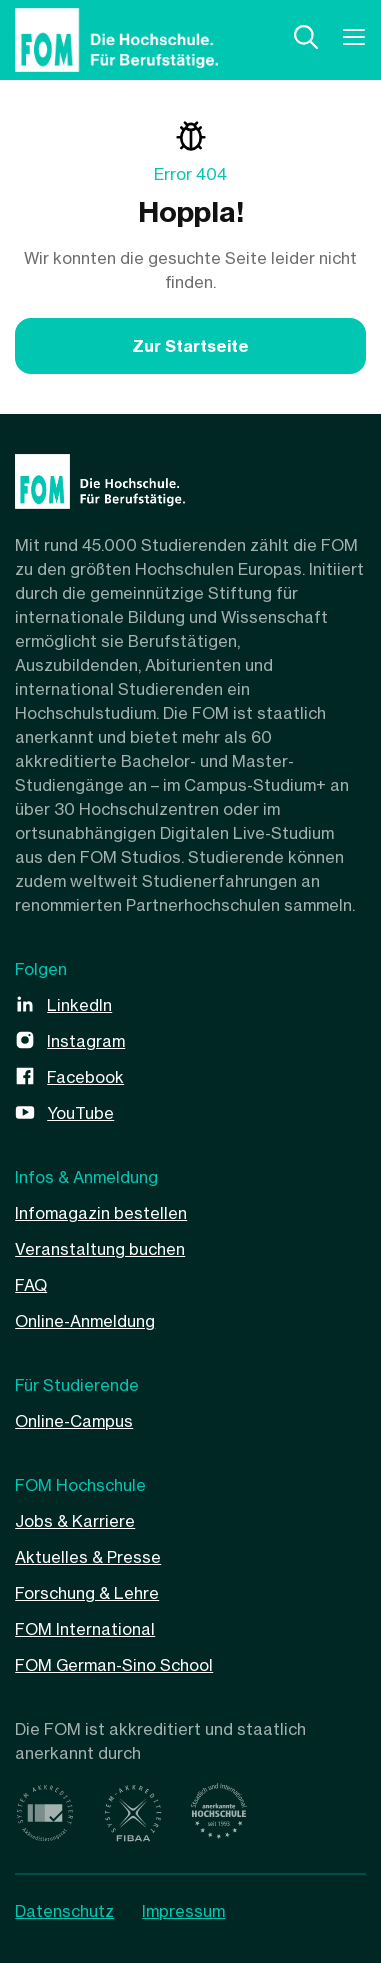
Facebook (85, 1077)
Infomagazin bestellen (101, 1213)
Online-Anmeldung (85, 1321)
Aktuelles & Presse (88, 1557)
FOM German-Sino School (114, 1665)
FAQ (31, 1285)
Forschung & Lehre (87, 1593)
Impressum (183, 1911)
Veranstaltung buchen (100, 1249)
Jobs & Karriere (75, 1521)
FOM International (85, 1629)
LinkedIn (79, 1005)
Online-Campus (74, 1421)
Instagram (86, 1041)
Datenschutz (64, 1911)
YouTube (80, 1113)
